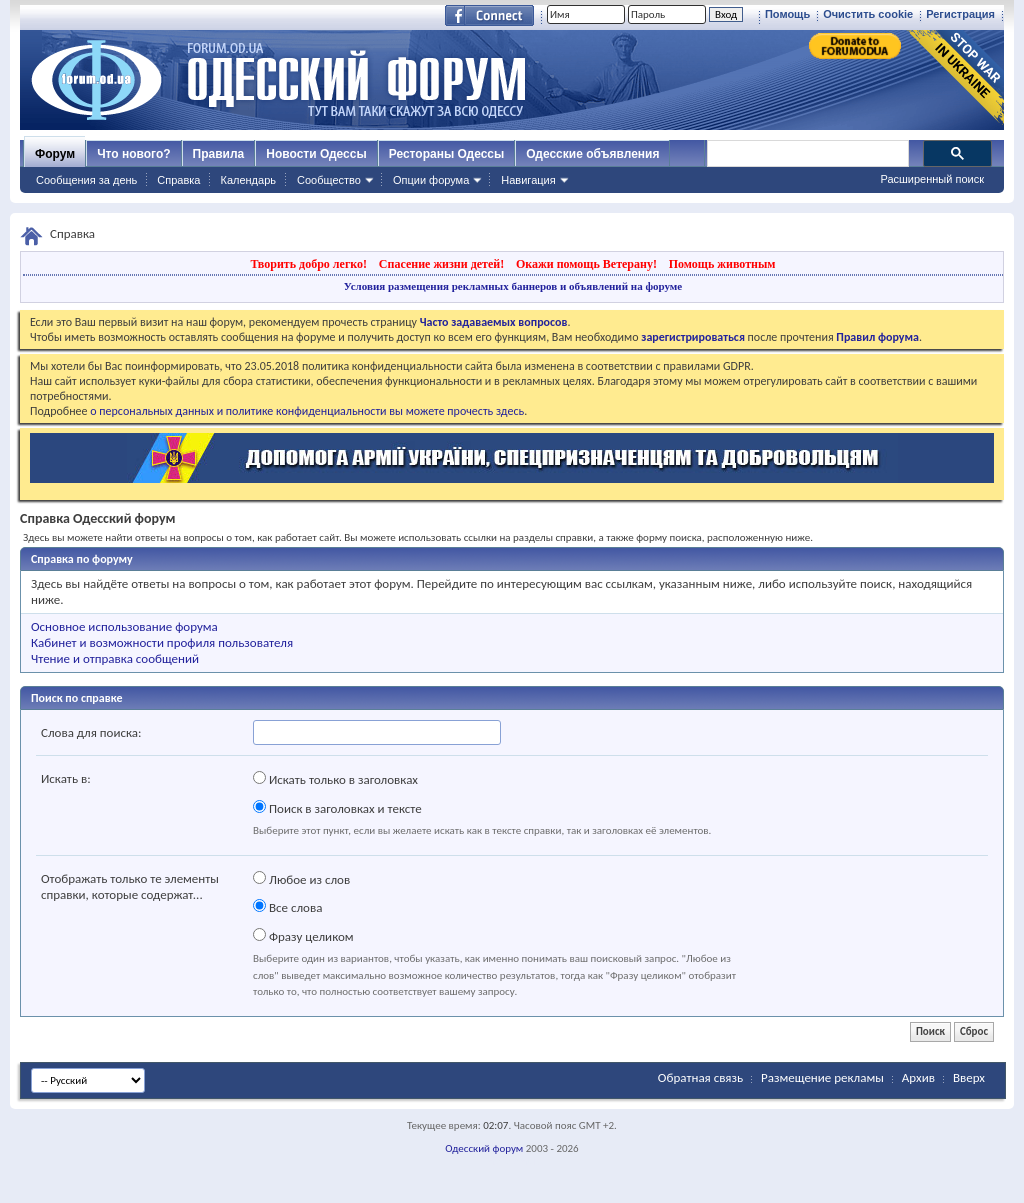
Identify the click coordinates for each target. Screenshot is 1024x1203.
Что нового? (133, 154)
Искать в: (66, 778)
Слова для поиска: (91, 732)
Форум (55, 154)
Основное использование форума (124, 626)
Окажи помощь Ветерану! (586, 264)
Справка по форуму (82, 559)
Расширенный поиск (932, 179)
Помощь (787, 14)
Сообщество (329, 180)
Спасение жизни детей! (441, 264)
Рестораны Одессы (447, 154)
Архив (918, 1077)
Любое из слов (301, 879)
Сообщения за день (86, 180)
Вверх (969, 1077)
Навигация (528, 180)
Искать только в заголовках (335, 779)
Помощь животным (722, 264)
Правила (219, 154)
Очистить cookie (868, 14)
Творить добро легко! (308, 264)
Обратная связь (700, 1077)
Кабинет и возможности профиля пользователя (162, 642)
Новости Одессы (316, 154)
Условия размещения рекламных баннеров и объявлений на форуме (513, 286)
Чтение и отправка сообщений (115, 658)
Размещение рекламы (822, 1077)
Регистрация (960, 14)
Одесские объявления (592, 154)
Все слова (287, 907)
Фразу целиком (303, 936)
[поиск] (807, 154)
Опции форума (431, 180)
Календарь (248, 180)
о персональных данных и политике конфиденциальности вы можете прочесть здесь (307, 411)
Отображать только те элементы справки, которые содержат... (130, 886)
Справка (178, 180)
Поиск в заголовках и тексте (337, 808)
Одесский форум (484, 1148)
